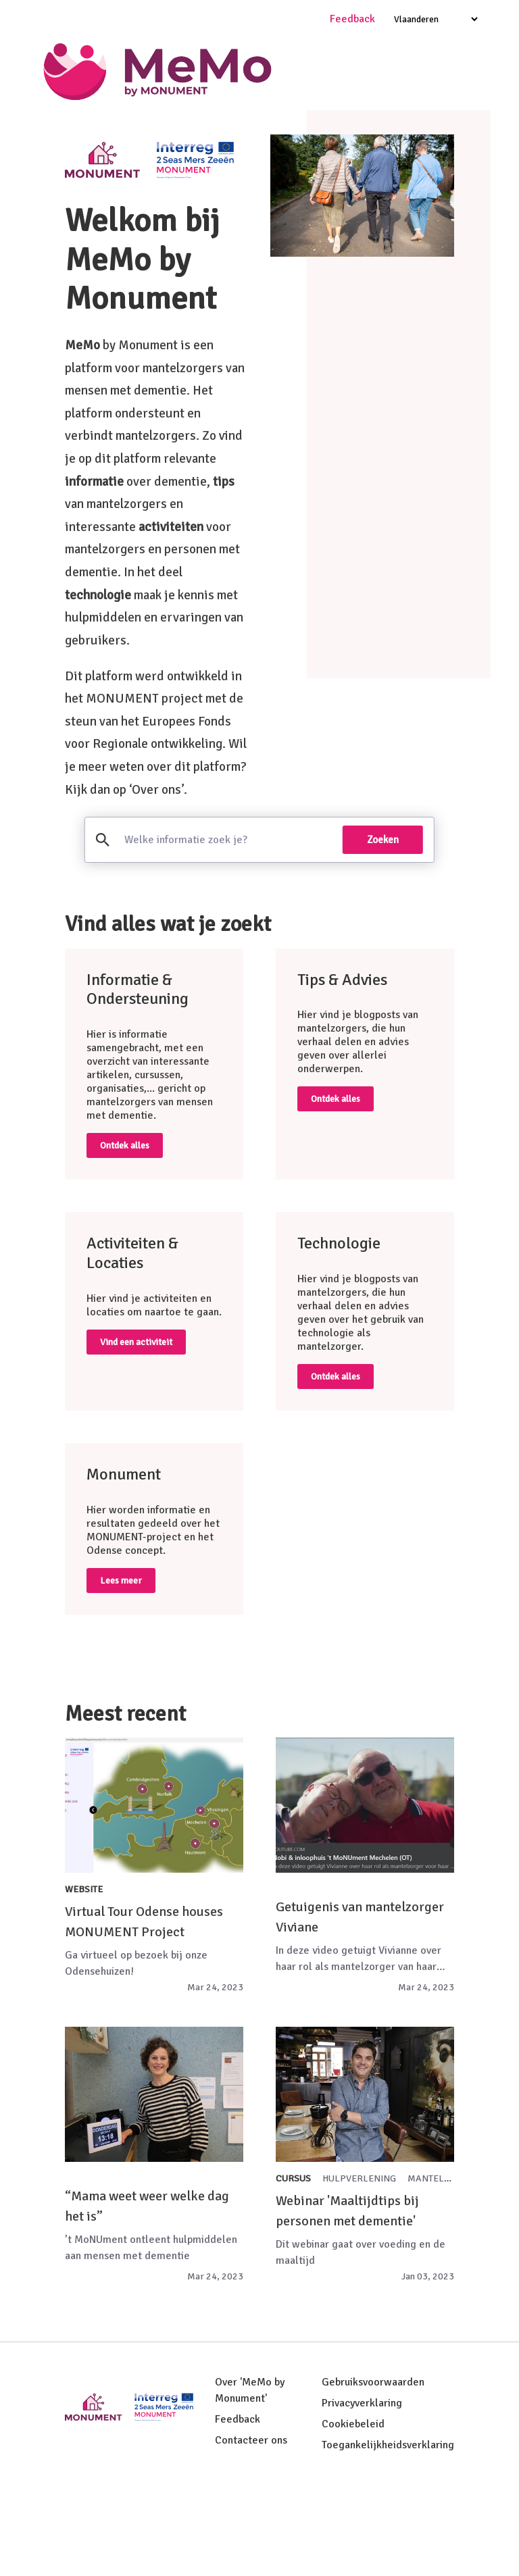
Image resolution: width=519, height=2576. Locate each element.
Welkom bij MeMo (131, 132)
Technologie (153, 178)
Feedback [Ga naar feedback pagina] (352, 19)
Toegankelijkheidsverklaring (388, 2536)
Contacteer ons (251, 2531)
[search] (226, 931)
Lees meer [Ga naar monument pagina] (121, 1671)
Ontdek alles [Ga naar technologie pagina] (335, 1467)
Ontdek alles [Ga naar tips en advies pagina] (335, 1190)
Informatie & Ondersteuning (271, 132)
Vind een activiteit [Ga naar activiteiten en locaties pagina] (136, 1432)
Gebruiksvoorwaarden (373, 2473)
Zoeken (383, 931)
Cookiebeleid (353, 2515)
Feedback (237, 2510)
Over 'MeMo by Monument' (250, 2481)
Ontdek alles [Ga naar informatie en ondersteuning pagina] (124, 1236)
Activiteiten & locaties (262, 178)
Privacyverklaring (362, 2494)
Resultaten (368, 178)
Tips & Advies (399, 132)
